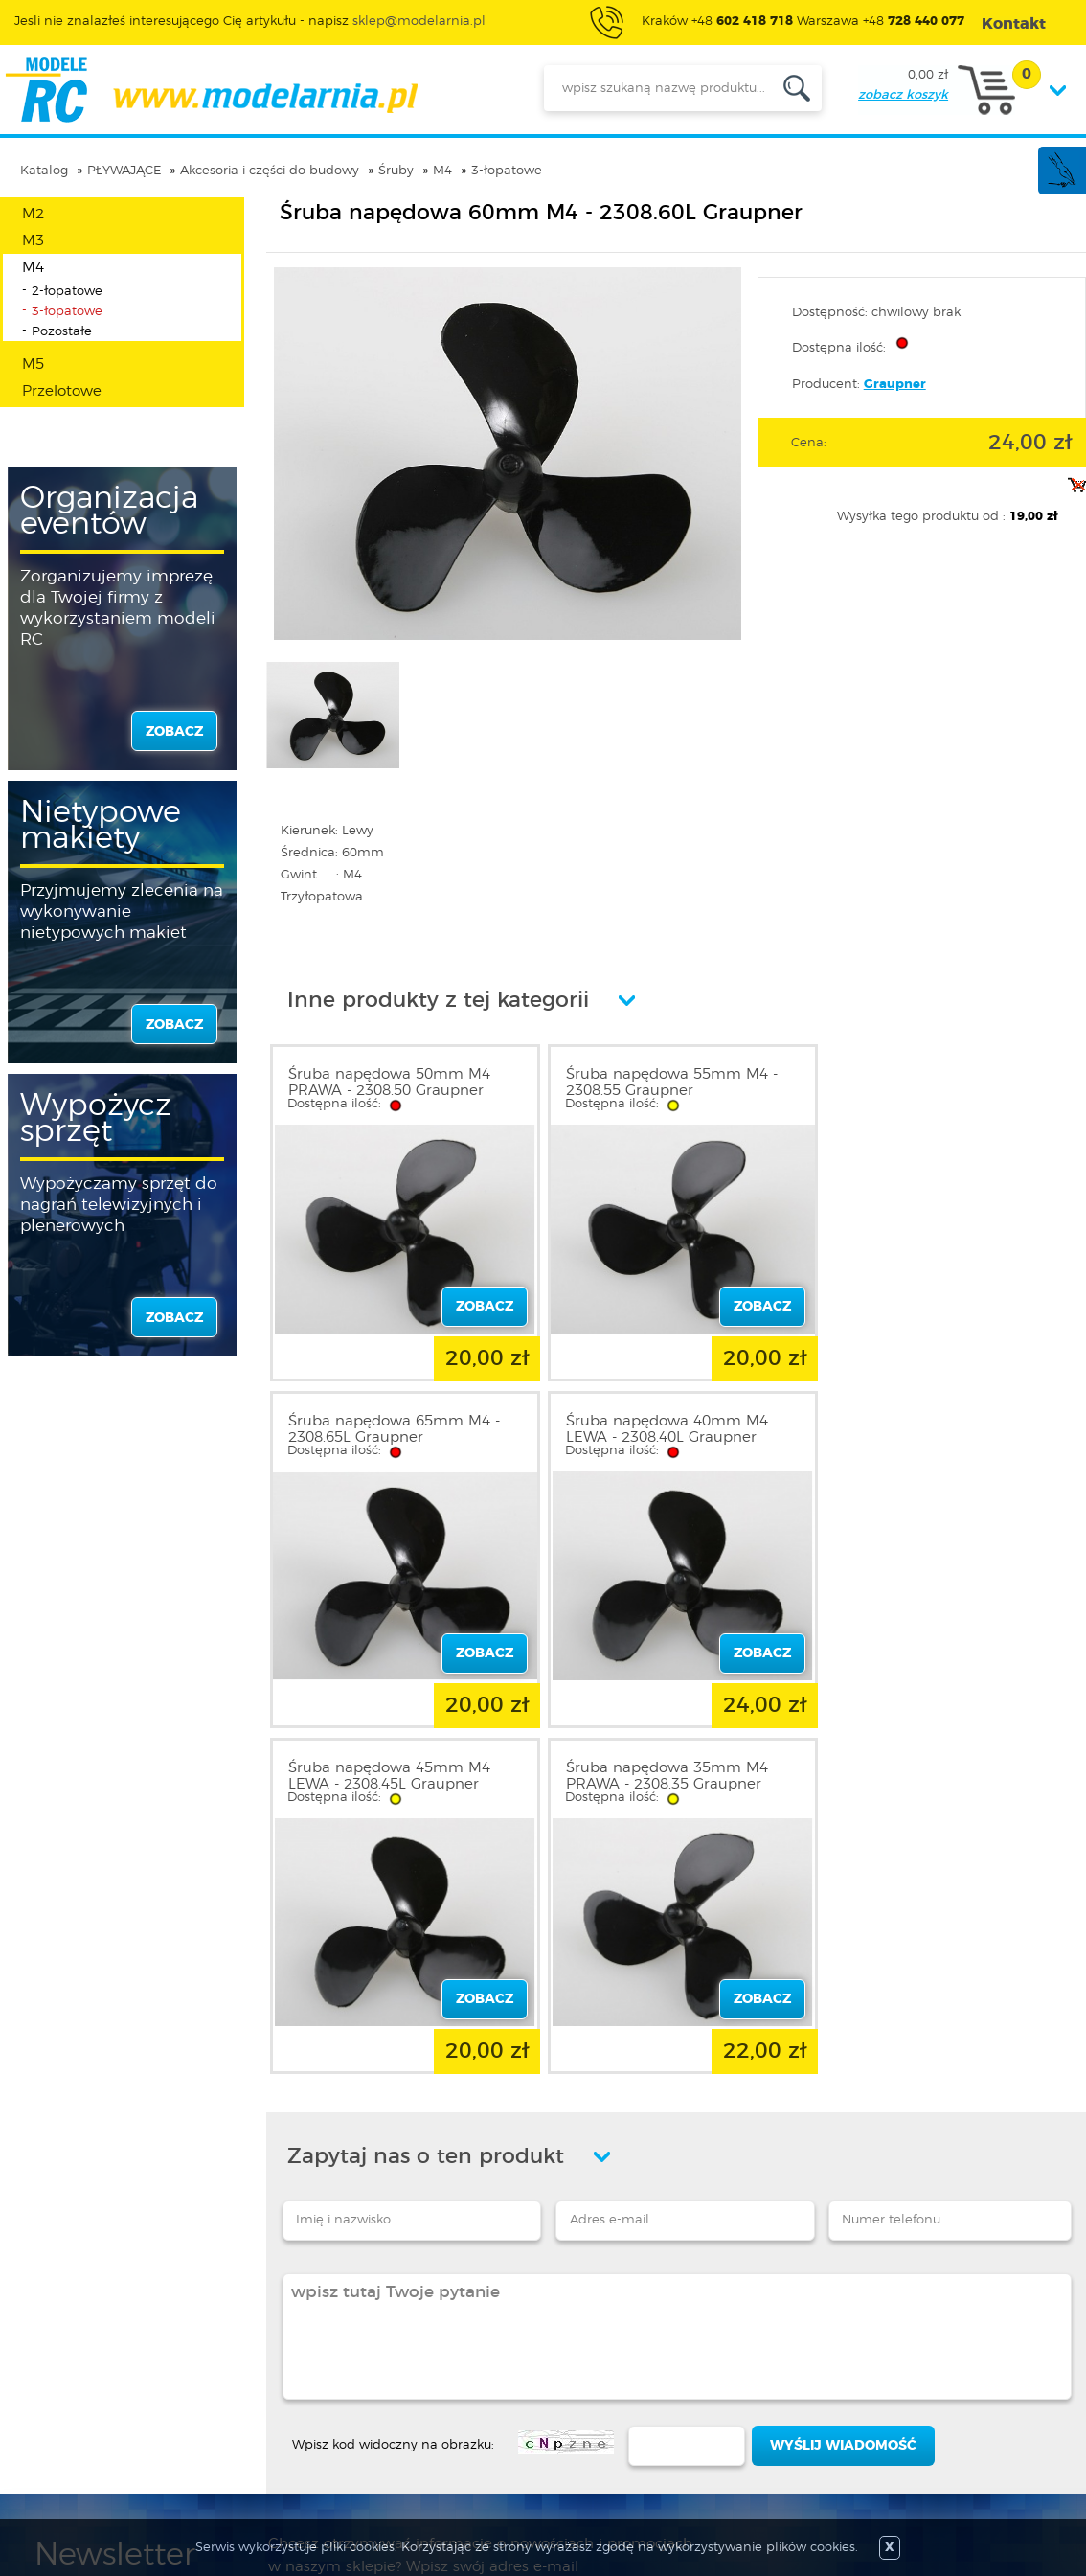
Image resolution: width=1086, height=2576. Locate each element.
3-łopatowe (506, 171)
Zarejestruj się (278, 2370)
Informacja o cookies (103, 2416)
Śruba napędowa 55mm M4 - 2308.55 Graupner (667, 1082)
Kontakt (60, 2439)
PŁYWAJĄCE (124, 171)
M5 (33, 364)
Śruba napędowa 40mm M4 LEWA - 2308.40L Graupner (389, 1425)
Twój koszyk (272, 2416)
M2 (33, 214)
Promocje (465, 2347)
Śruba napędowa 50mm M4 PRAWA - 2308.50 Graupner (389, 1082)
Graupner (895, 384)
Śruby (396, 171)
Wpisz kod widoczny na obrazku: (393, 2092)
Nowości (461, 2370)
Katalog (44, 171)
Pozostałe (62, 332)
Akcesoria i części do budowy (269, 171)
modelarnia (211, 90)
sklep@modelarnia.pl (419, 21)
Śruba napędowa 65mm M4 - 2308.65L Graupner (941, 1082)
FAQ (48, 2462)
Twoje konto (274, 2393)
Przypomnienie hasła (302, 2439)
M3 (33, 241)
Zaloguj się (269, 2347)
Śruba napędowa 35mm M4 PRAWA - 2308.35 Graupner (936, 1425)
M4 (442, 171)
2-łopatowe (67, 291)
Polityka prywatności (101, 2393)
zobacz (174, 732)
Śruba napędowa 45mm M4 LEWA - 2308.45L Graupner (662, 1425)
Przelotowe (62, 391)
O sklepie (64, 2347)
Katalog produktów (496, 2393)
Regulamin (70, 2370)
